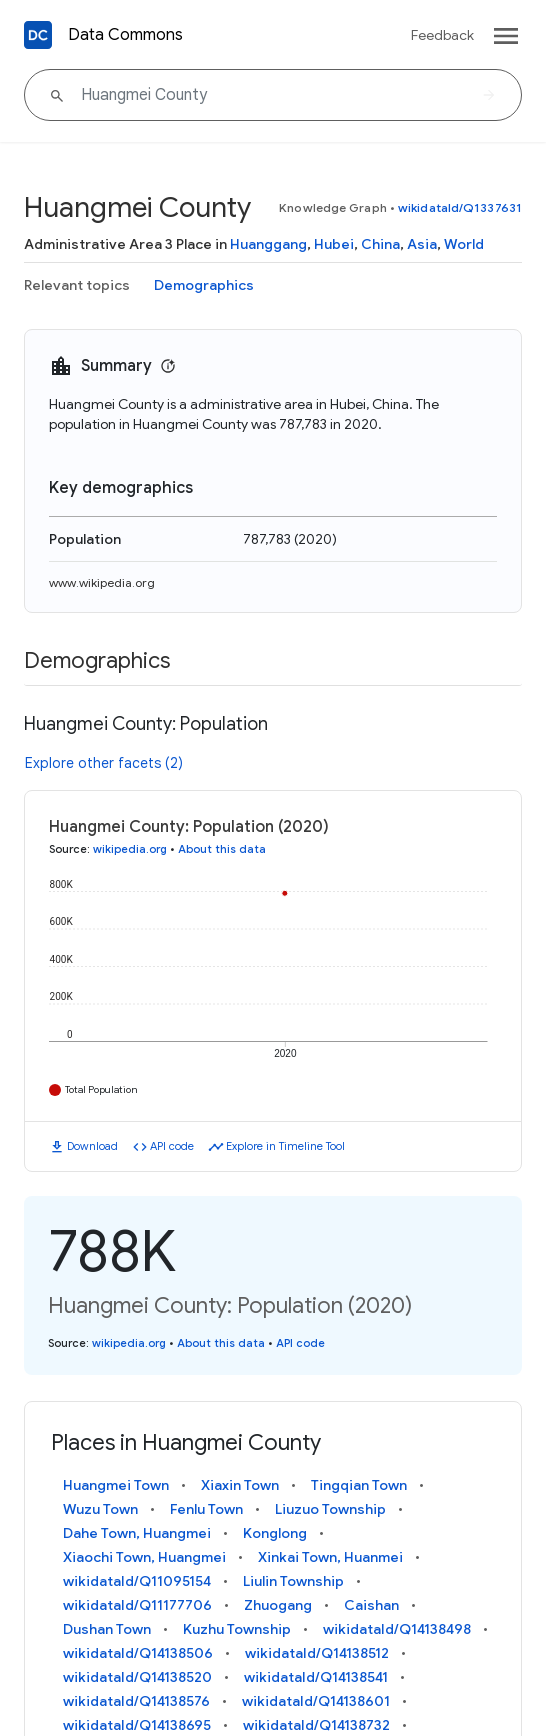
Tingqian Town (359, 1485)
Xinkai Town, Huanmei (330, 1557)
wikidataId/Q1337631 (460, 207)
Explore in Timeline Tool (285, 1146)
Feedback (442, 35)
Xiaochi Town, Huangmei (144, 1557)
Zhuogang (278, 1605)
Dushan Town (107, 1629)
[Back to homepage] (38, 35)
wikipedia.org (130, 849)
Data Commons (125, 35)
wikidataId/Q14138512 (317, 1653)
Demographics (204, 285)
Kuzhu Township (237, 1629)
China (380, 244)
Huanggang (268, 244)
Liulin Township (293, 1581)
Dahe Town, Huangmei (137, 1533)
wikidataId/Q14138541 (316, 1677)
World (464, 244)
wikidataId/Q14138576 (136, 1701)
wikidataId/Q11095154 (137, 1581)
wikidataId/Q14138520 (137, 1677)
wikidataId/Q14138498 (397, 1629)
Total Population (101, 1089)
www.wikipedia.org (102, 582)
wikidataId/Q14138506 (138, 1653)
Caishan (371, 1605)
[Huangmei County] (273, 95)
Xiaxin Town (240, 1485)
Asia (422, 244)
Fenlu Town (206, 1509)
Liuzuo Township (330, 1509)
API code (172, 1146)
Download (92, 1146)
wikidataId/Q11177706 (137, 1605)
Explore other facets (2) (104, 763)
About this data (222, 849)
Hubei (334, 244)
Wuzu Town (100, 1509)
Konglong (275, 1533)
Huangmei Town (116, 1485)
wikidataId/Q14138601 (316, 1701)
